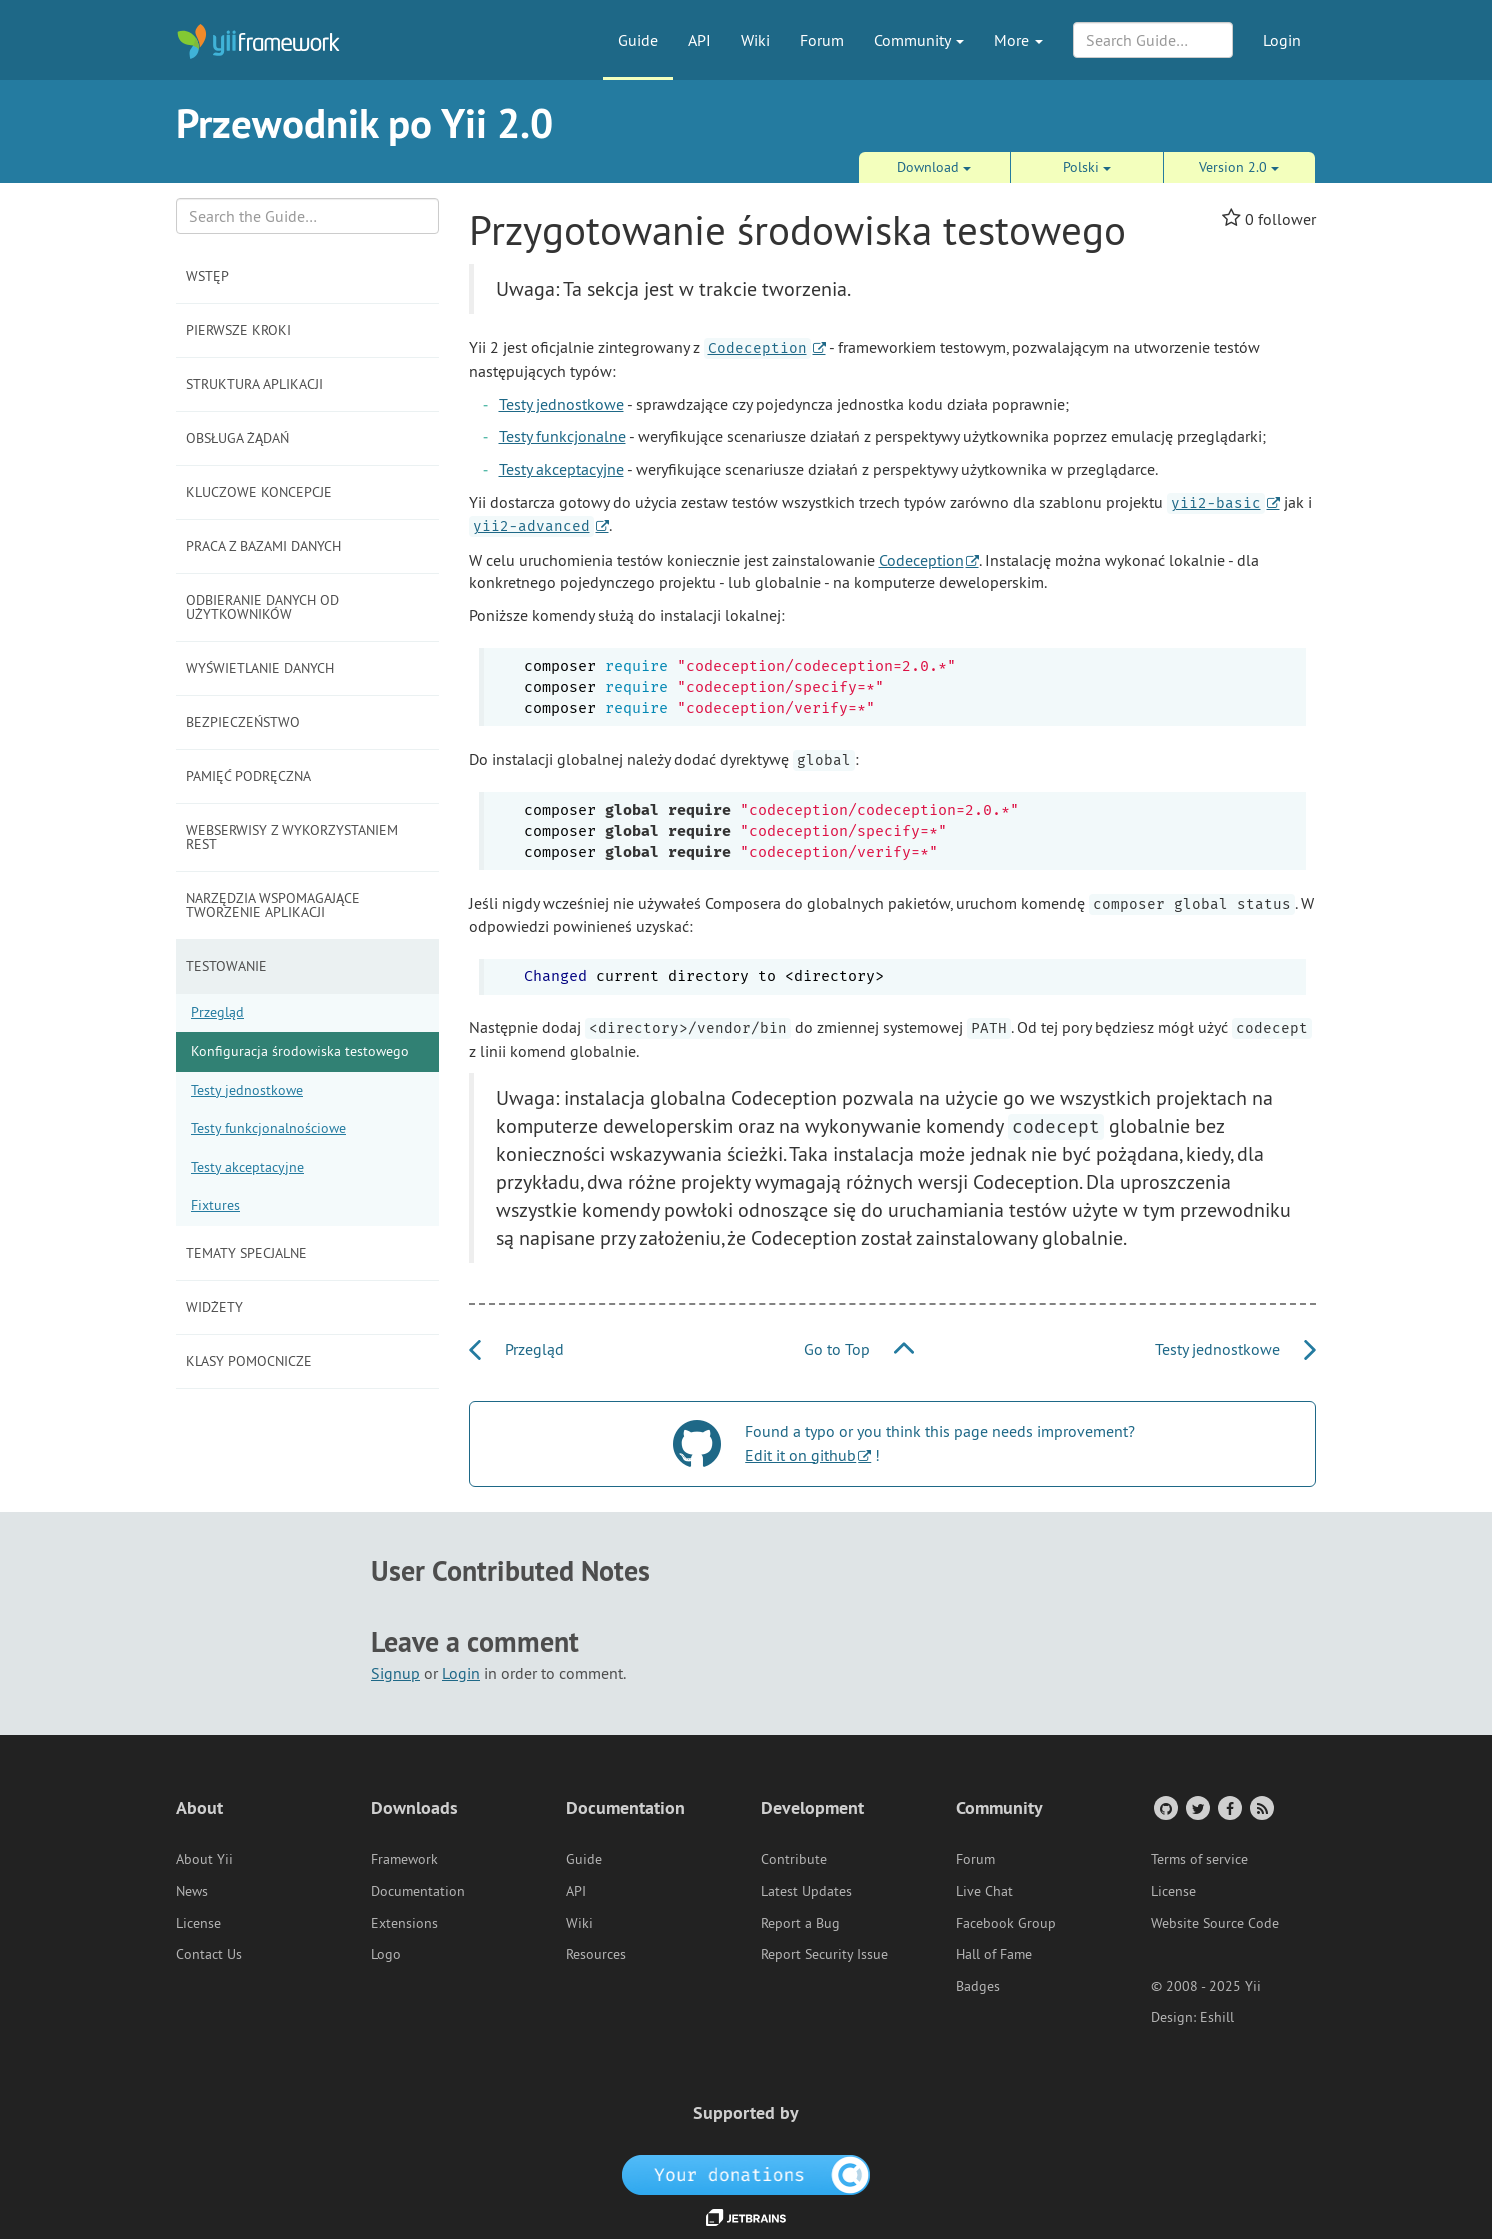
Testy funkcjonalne (562, 436)
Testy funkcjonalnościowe (268, 1128)
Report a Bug (800, 1923)
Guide (638, 40)
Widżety (214, 1307)
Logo (386, 1954)
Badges (978, 1986)
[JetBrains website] (746, 2216)
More (1018, 40)
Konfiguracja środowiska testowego (300, 1051)
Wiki (755, 40)
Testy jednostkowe (247, 1090)
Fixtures (215, 1205)
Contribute (794, 1859)
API (699, 40)
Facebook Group (1006, 1923)
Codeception (921, 560)
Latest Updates (806, 1891)
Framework (404, 1859)
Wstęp (207, 276)
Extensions (404, 1923)
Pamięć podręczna (248, 776)
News (192, 1891)
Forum (822, 40)
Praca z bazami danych (263, 546)
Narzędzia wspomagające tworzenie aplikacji (273, 905)
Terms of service (1199, 1859)
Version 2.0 (1239, 167)
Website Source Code (1215, 1923)
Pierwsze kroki (238, 330)
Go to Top (859, 1349)
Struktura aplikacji (254, 384)
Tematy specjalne (246, 1253)
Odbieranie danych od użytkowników (262, 607)
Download (934, 167)
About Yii (204, 1859)
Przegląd (217, 1012)
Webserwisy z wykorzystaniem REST (292, 837)
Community (919, 40)
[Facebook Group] (1228, 1807)
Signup (395, 1673)
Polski (1087, 167)
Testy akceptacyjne (247, 1167)
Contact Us (209, 1954)
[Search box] (307, 216)
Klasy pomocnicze (249, 1361)
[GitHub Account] (1164, 1807)
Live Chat (984, 1891)
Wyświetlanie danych (260, 668)
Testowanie (226, 966)
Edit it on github (800, 1455)
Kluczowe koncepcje (259, 492)
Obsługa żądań (237, 438)
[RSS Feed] (1260, 1807)
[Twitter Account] (1196, 1807)
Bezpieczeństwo (243, 722)
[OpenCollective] (746, 2174)
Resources (596, 1954)
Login (1282, 40)
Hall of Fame (994, 1954)
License (198, 1923)
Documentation (418, 1891)
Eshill (1217, 2017)
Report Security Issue (824, 1954)
